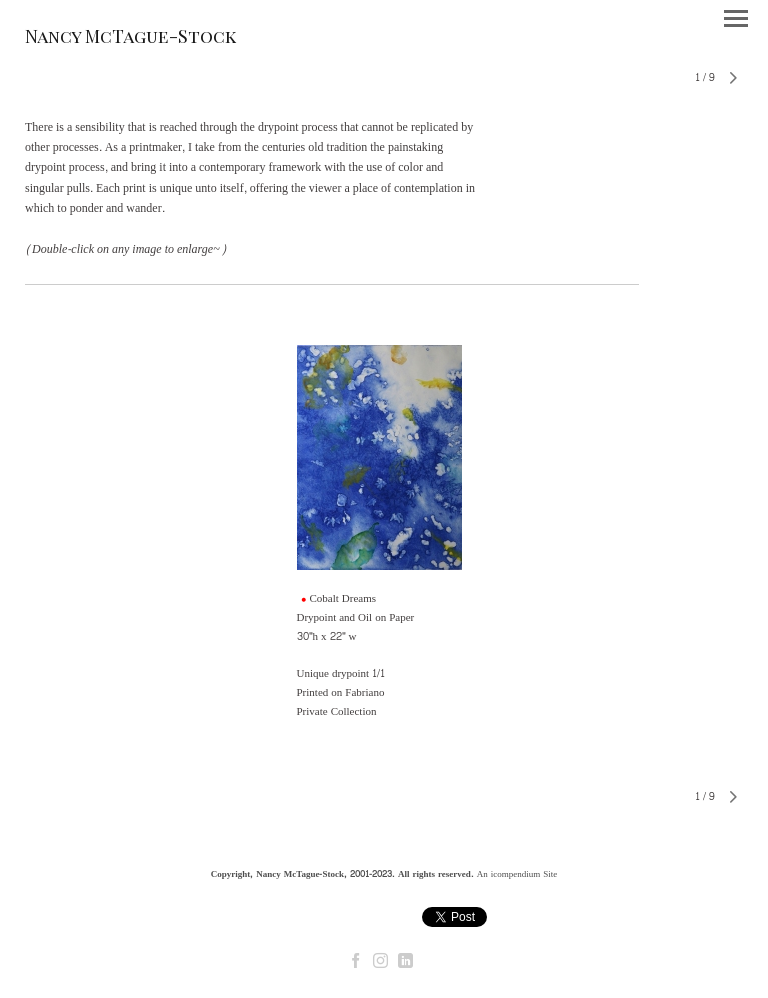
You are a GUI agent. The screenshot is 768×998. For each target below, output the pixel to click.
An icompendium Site (517, 874)
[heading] (130, 39)
